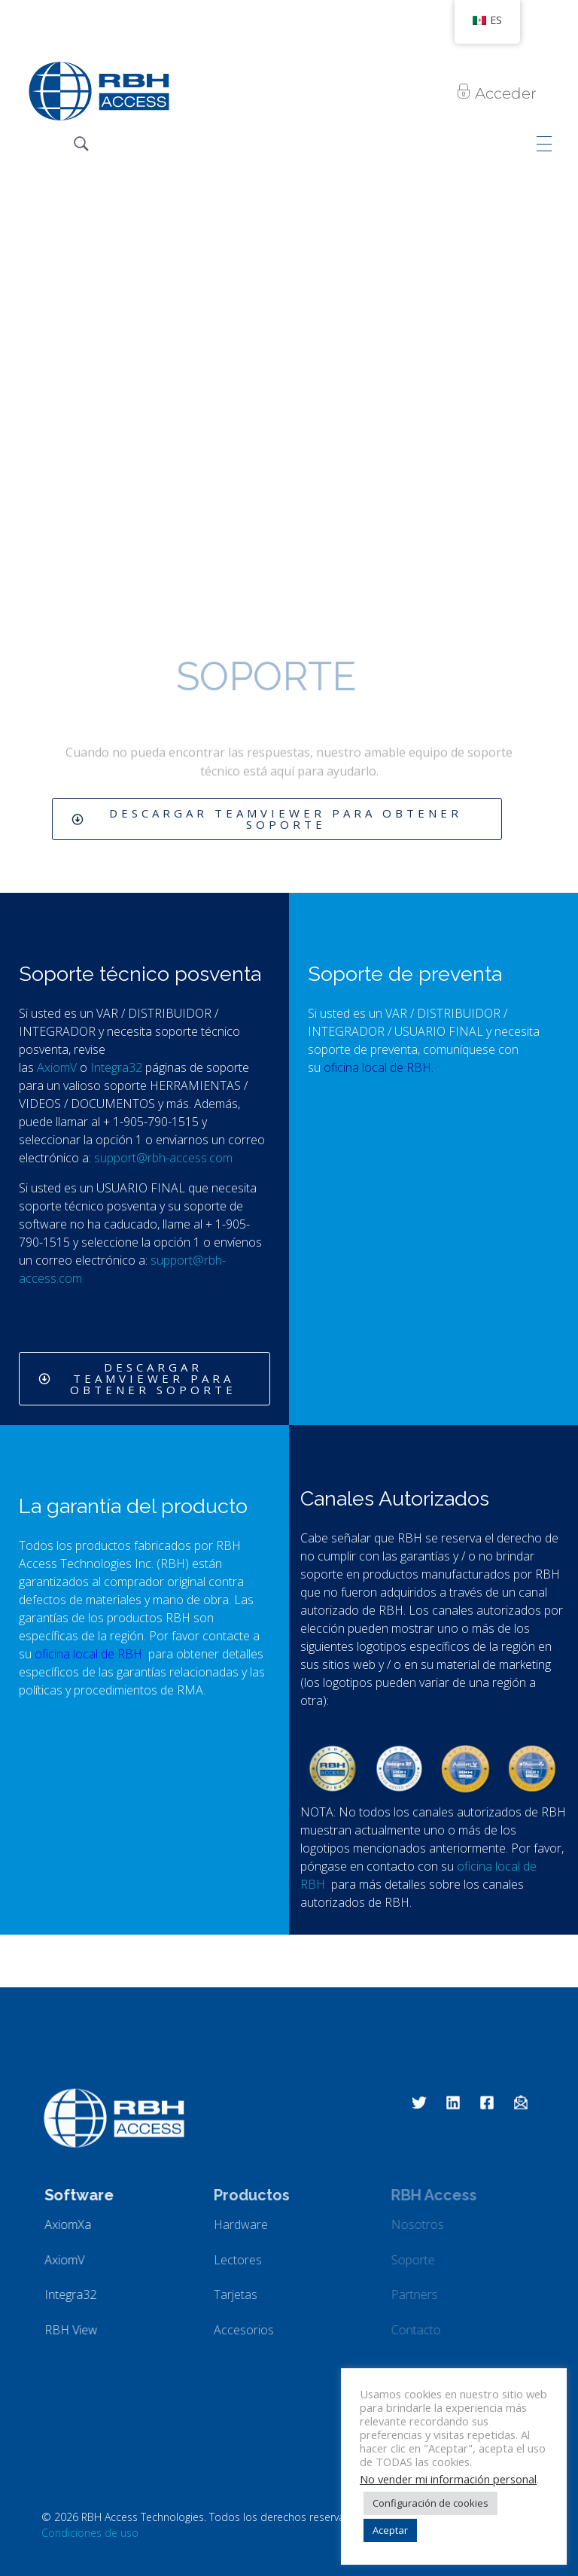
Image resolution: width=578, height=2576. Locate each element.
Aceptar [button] (390, 2530)
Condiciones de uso (89, 2533)
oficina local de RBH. (380, 1067)
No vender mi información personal (448, 2478)
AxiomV (58, 1067)
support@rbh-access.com (163, 1157)
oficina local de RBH (90, 1654)
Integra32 (117, 1067)
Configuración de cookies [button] (430, 2503)
